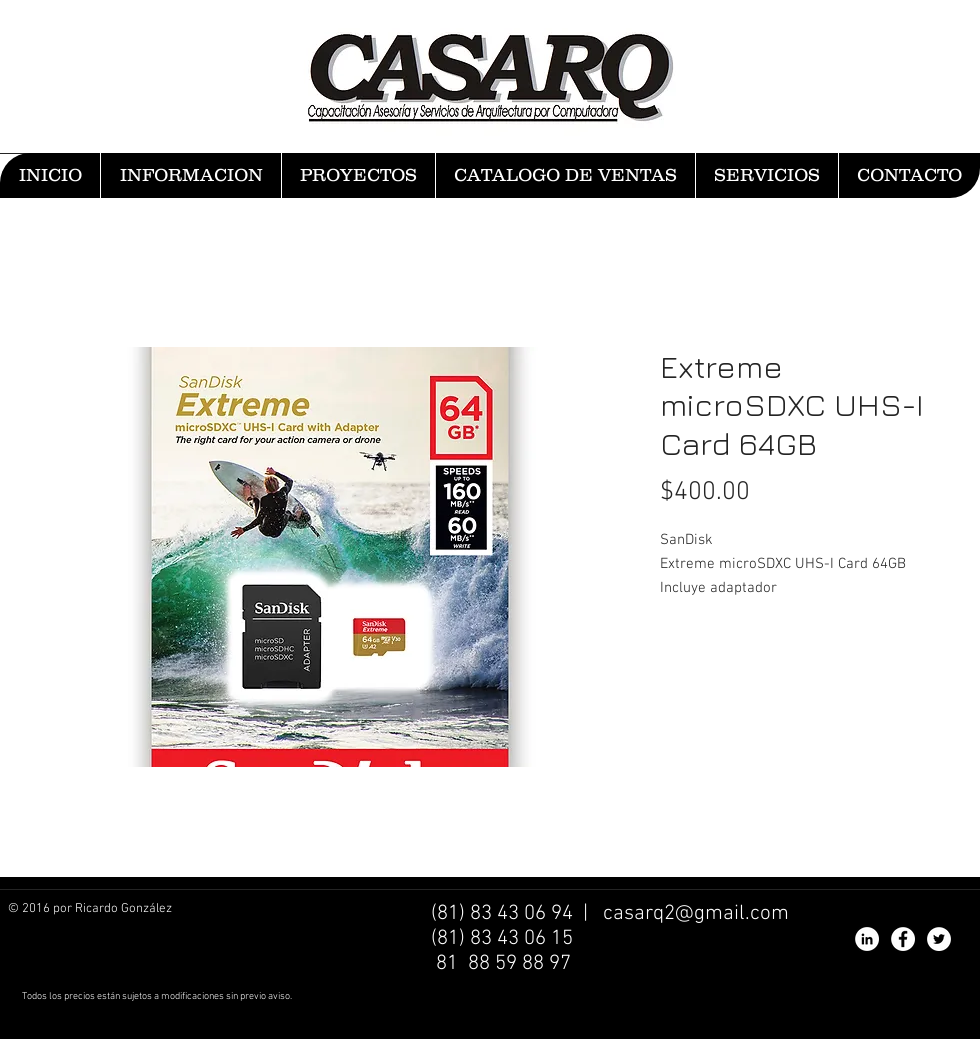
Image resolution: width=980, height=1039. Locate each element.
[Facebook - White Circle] (903, 939)
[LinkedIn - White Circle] (867, 939)
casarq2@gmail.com (696, 913)
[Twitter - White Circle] (939, 939)
